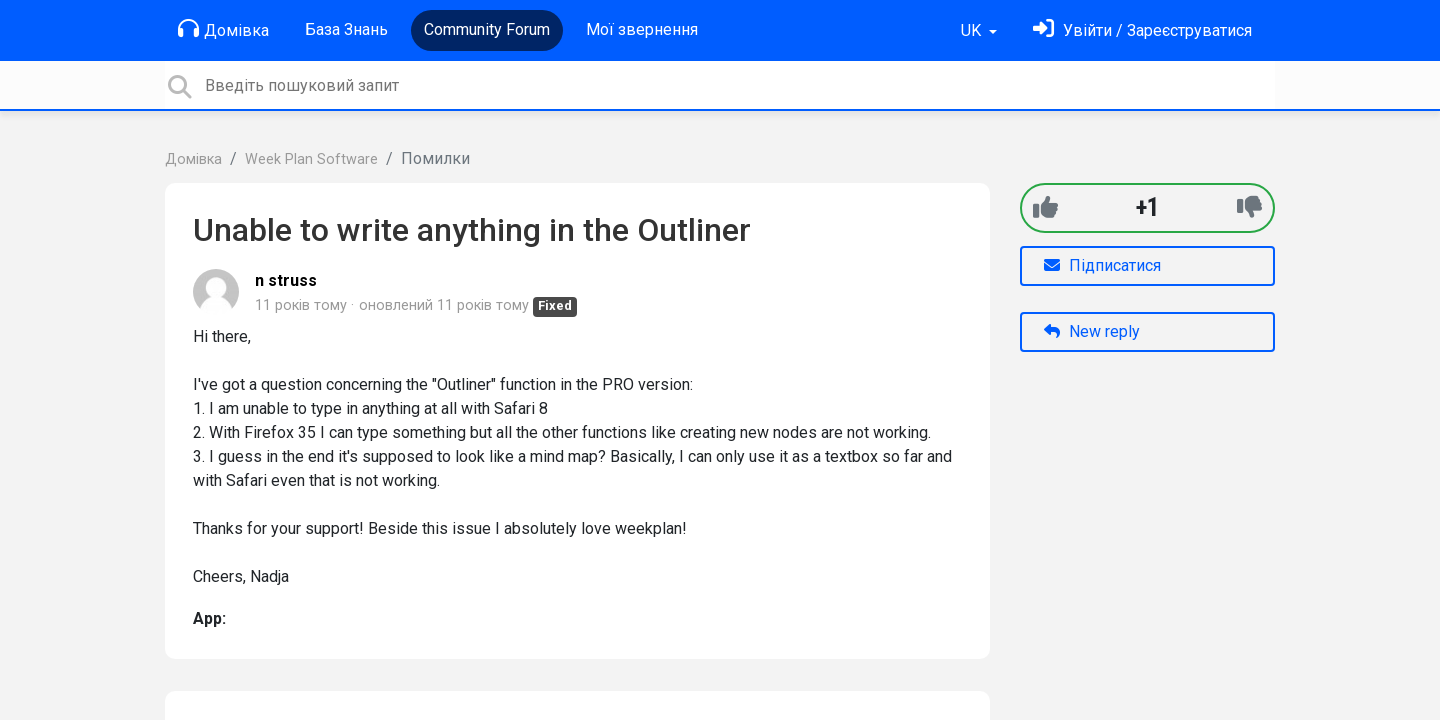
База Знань (346, 29)
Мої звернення (642, 29)
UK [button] (973, 30)
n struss (286, 280)
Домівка (223, 29)
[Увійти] (1142, 30)
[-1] (1249, 207)
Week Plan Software (311, 159)
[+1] (1045, 207)
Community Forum (487, 29)
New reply (1092, 331)
